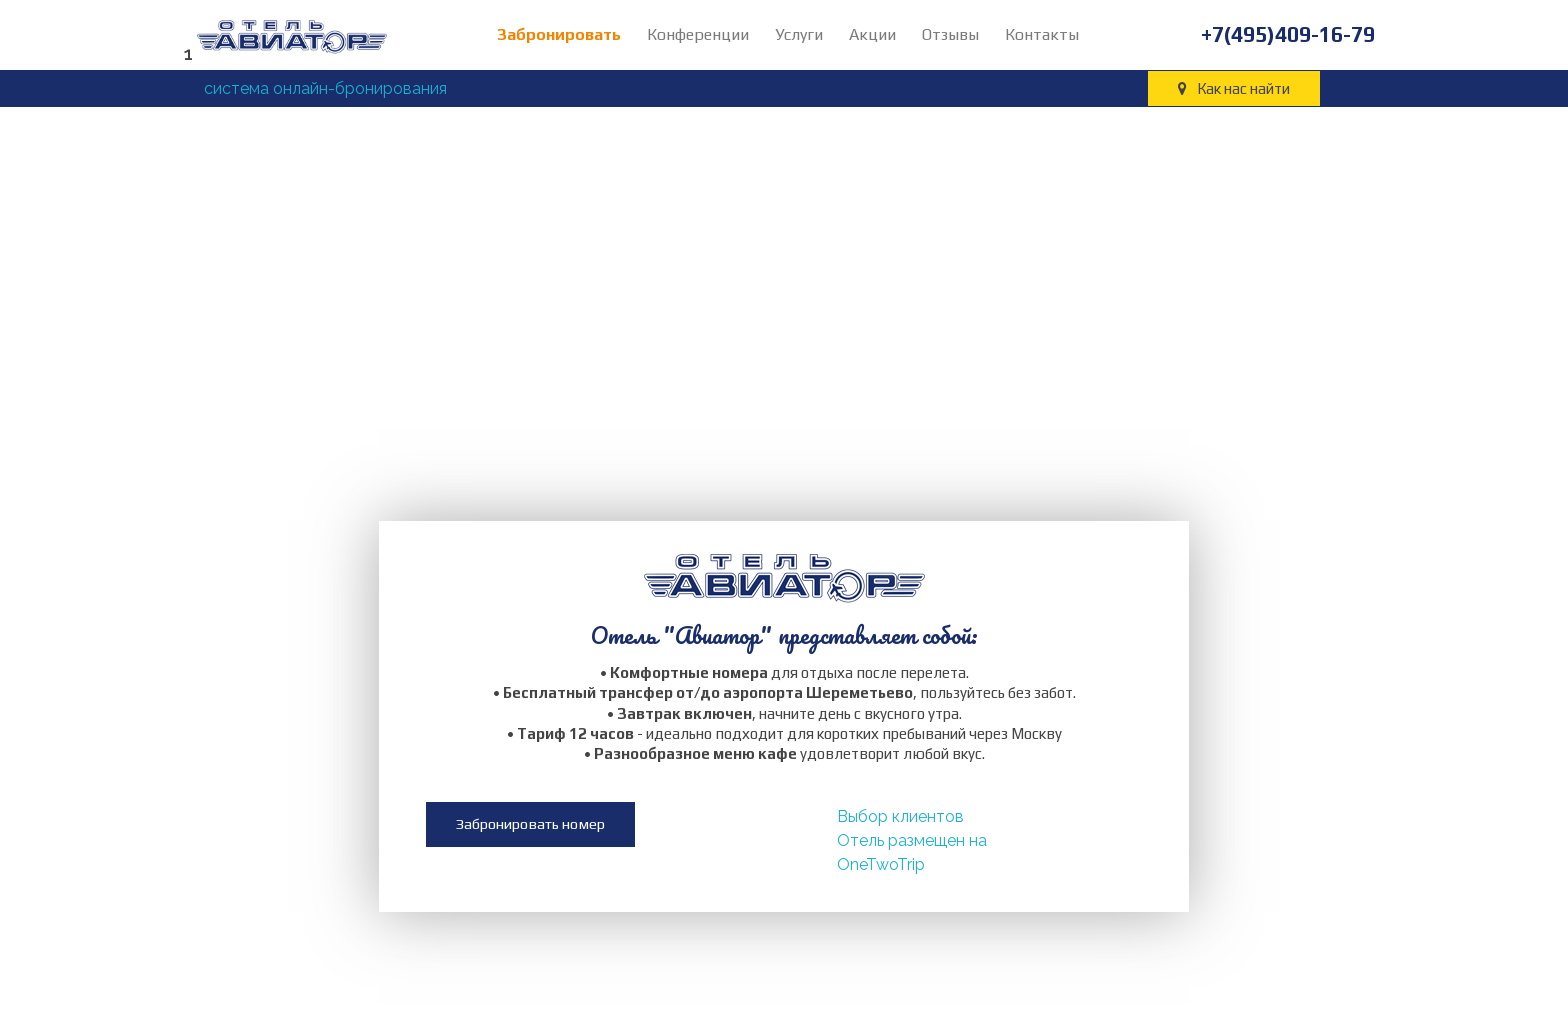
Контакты (1042, 34)
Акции (872, 34)
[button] (530, 837)
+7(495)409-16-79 (1288, 34)
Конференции (698, 34)
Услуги (799, 34)
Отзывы (950, 34)
